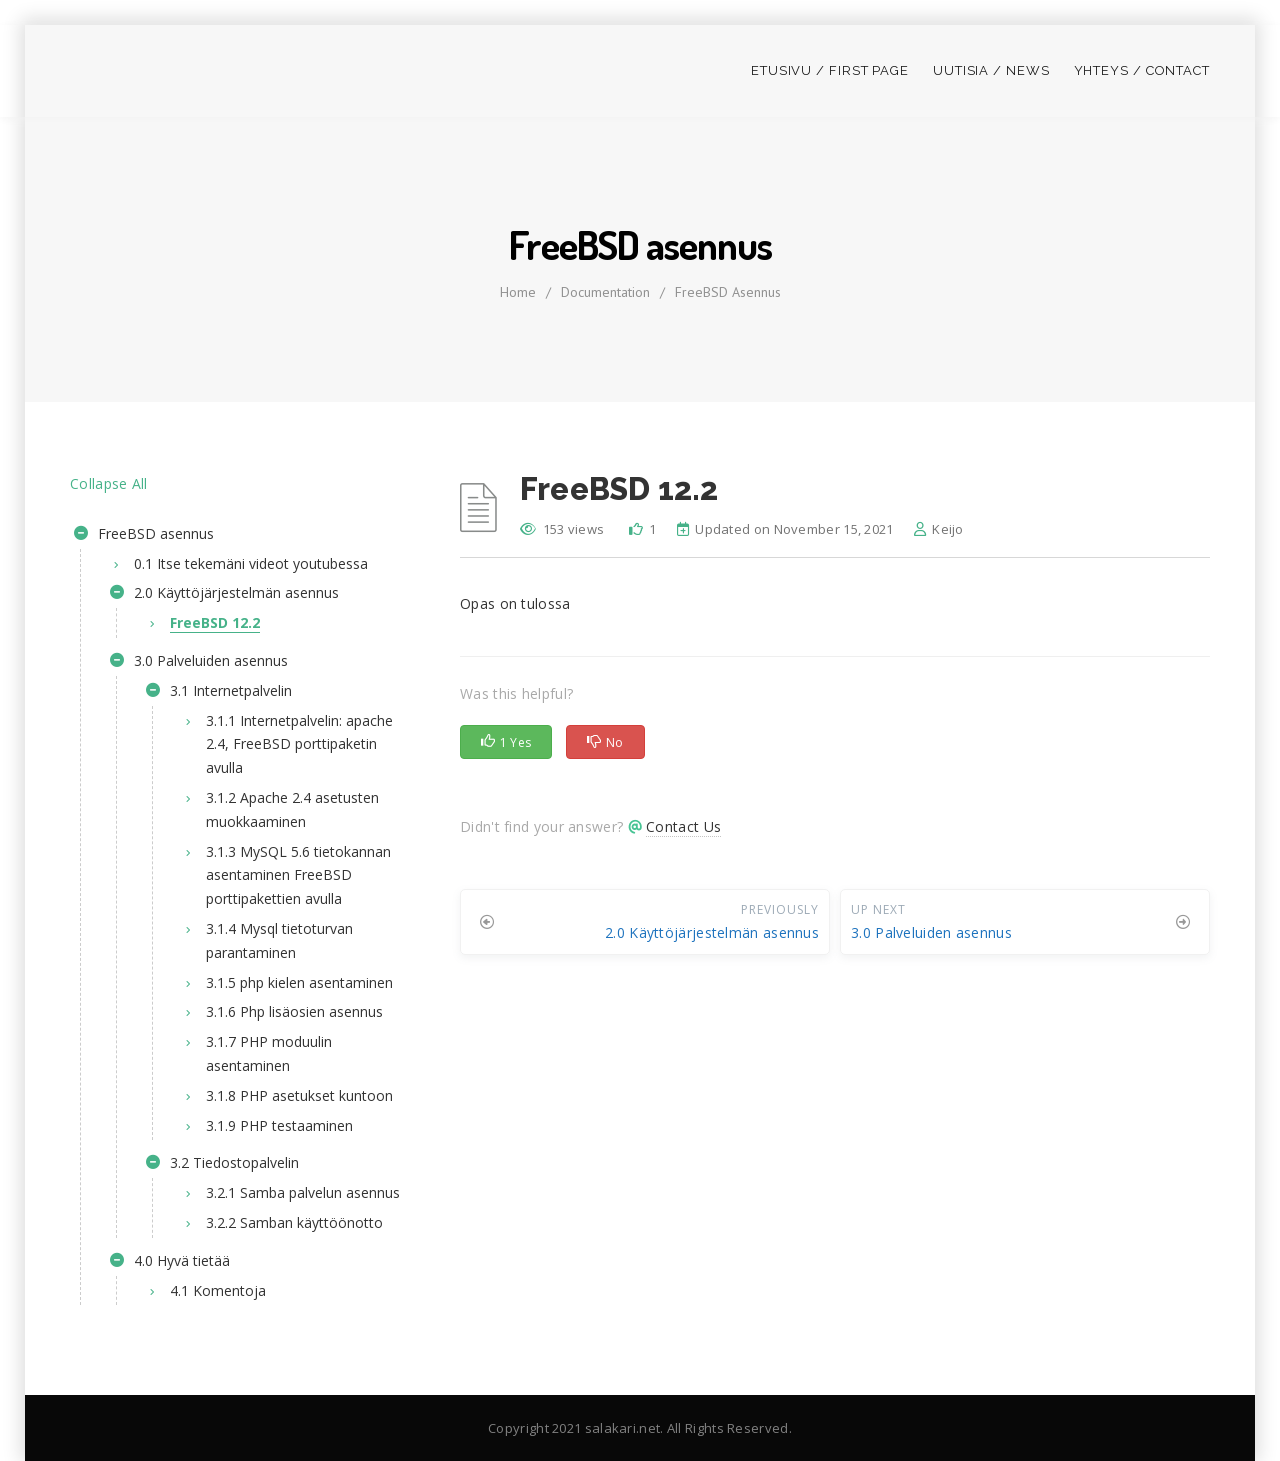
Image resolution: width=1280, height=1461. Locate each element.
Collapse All (109, 483)
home (518, 292)
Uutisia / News (991, 70)
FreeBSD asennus (728, 292)
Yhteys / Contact (1142, 70)
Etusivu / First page (830, 70)
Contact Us (683, 826)
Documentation (605, 292)
